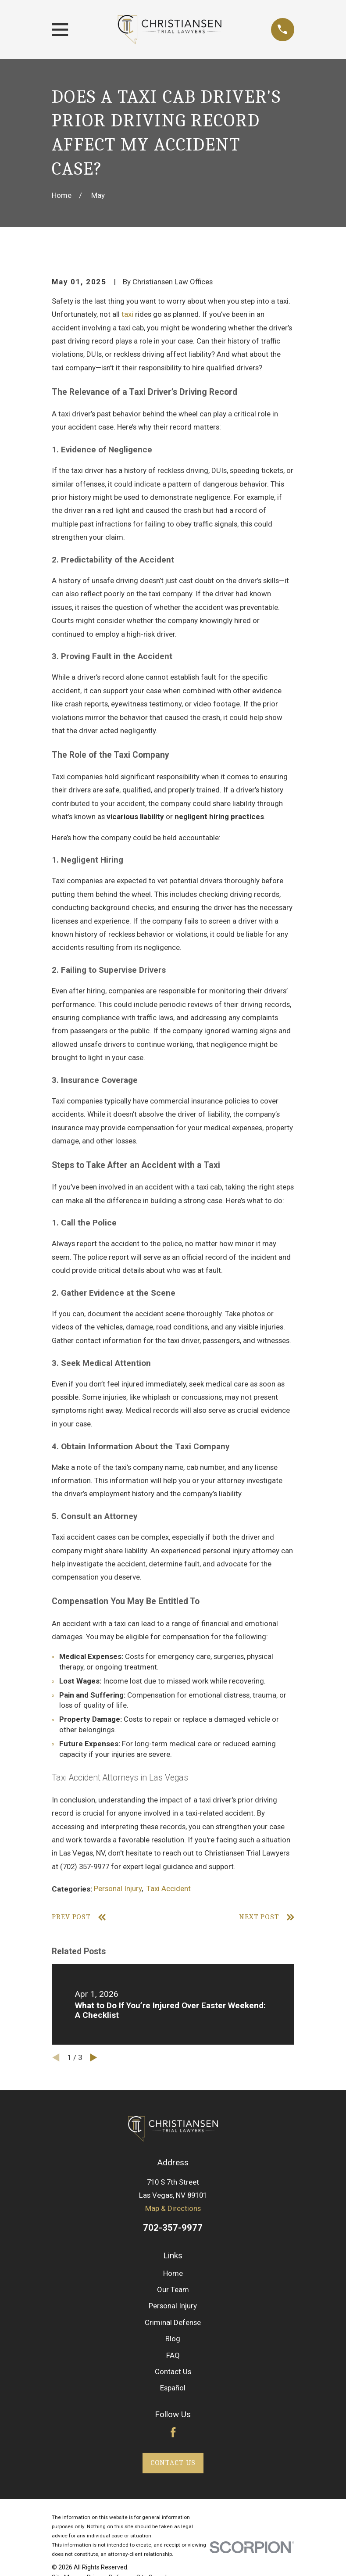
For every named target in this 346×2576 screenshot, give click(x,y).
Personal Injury (118, 1888)
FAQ (173, 2355)
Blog (172, 2338)
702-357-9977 (173, 2227)
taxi (127, 314)
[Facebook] (173, 2432)
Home (173, 2273)
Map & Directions (173, 2208)
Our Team (173, 2289)
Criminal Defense (173, 2322)
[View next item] (93, 2057)
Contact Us (173, 2371)
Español (172, 2387)
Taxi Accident (168, 1888)
